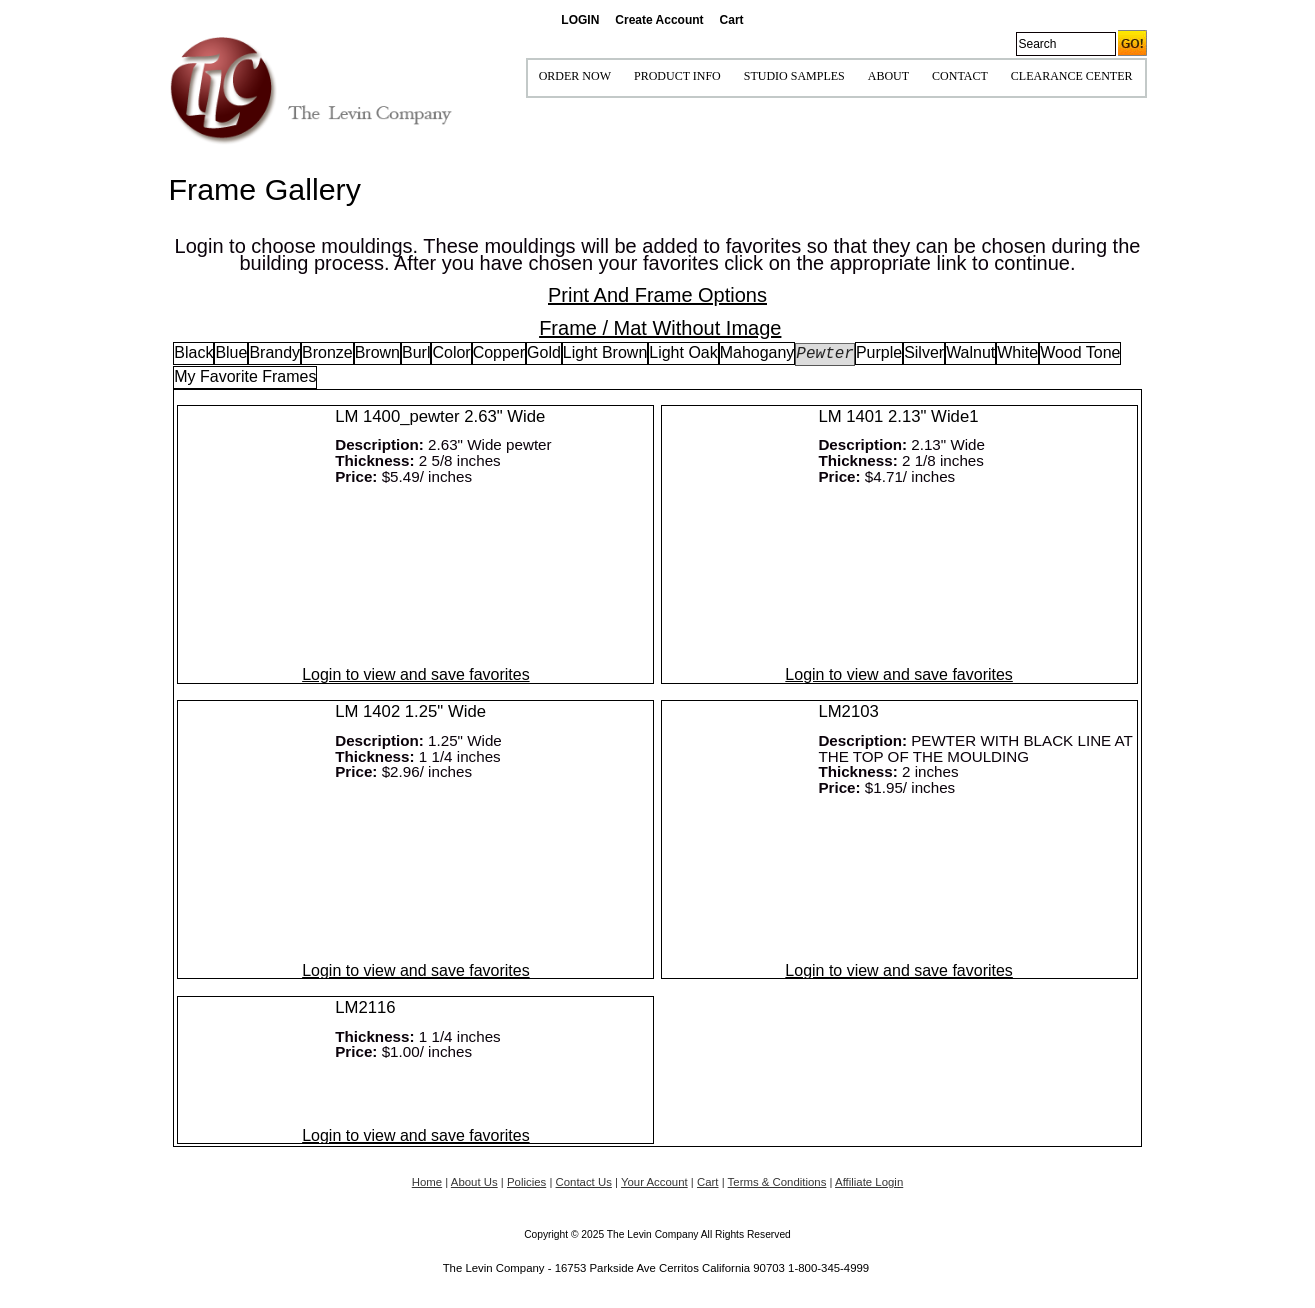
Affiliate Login (869, 1182)
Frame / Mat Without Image (660, 328)
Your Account (654, 1182)
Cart (732, 20)
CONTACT (960, 76)
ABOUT (888, 76)
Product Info (677, 76)
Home (427, 1182)
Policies (526, 1182)
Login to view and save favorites (415, 674)
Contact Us (584, 1182)
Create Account (659, 20)
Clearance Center (1072, 76)
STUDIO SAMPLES (794, 76)
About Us (474, 1182)
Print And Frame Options (657, 295)
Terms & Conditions (777, 1182)
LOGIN (580, 20)
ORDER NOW (575, 76)
